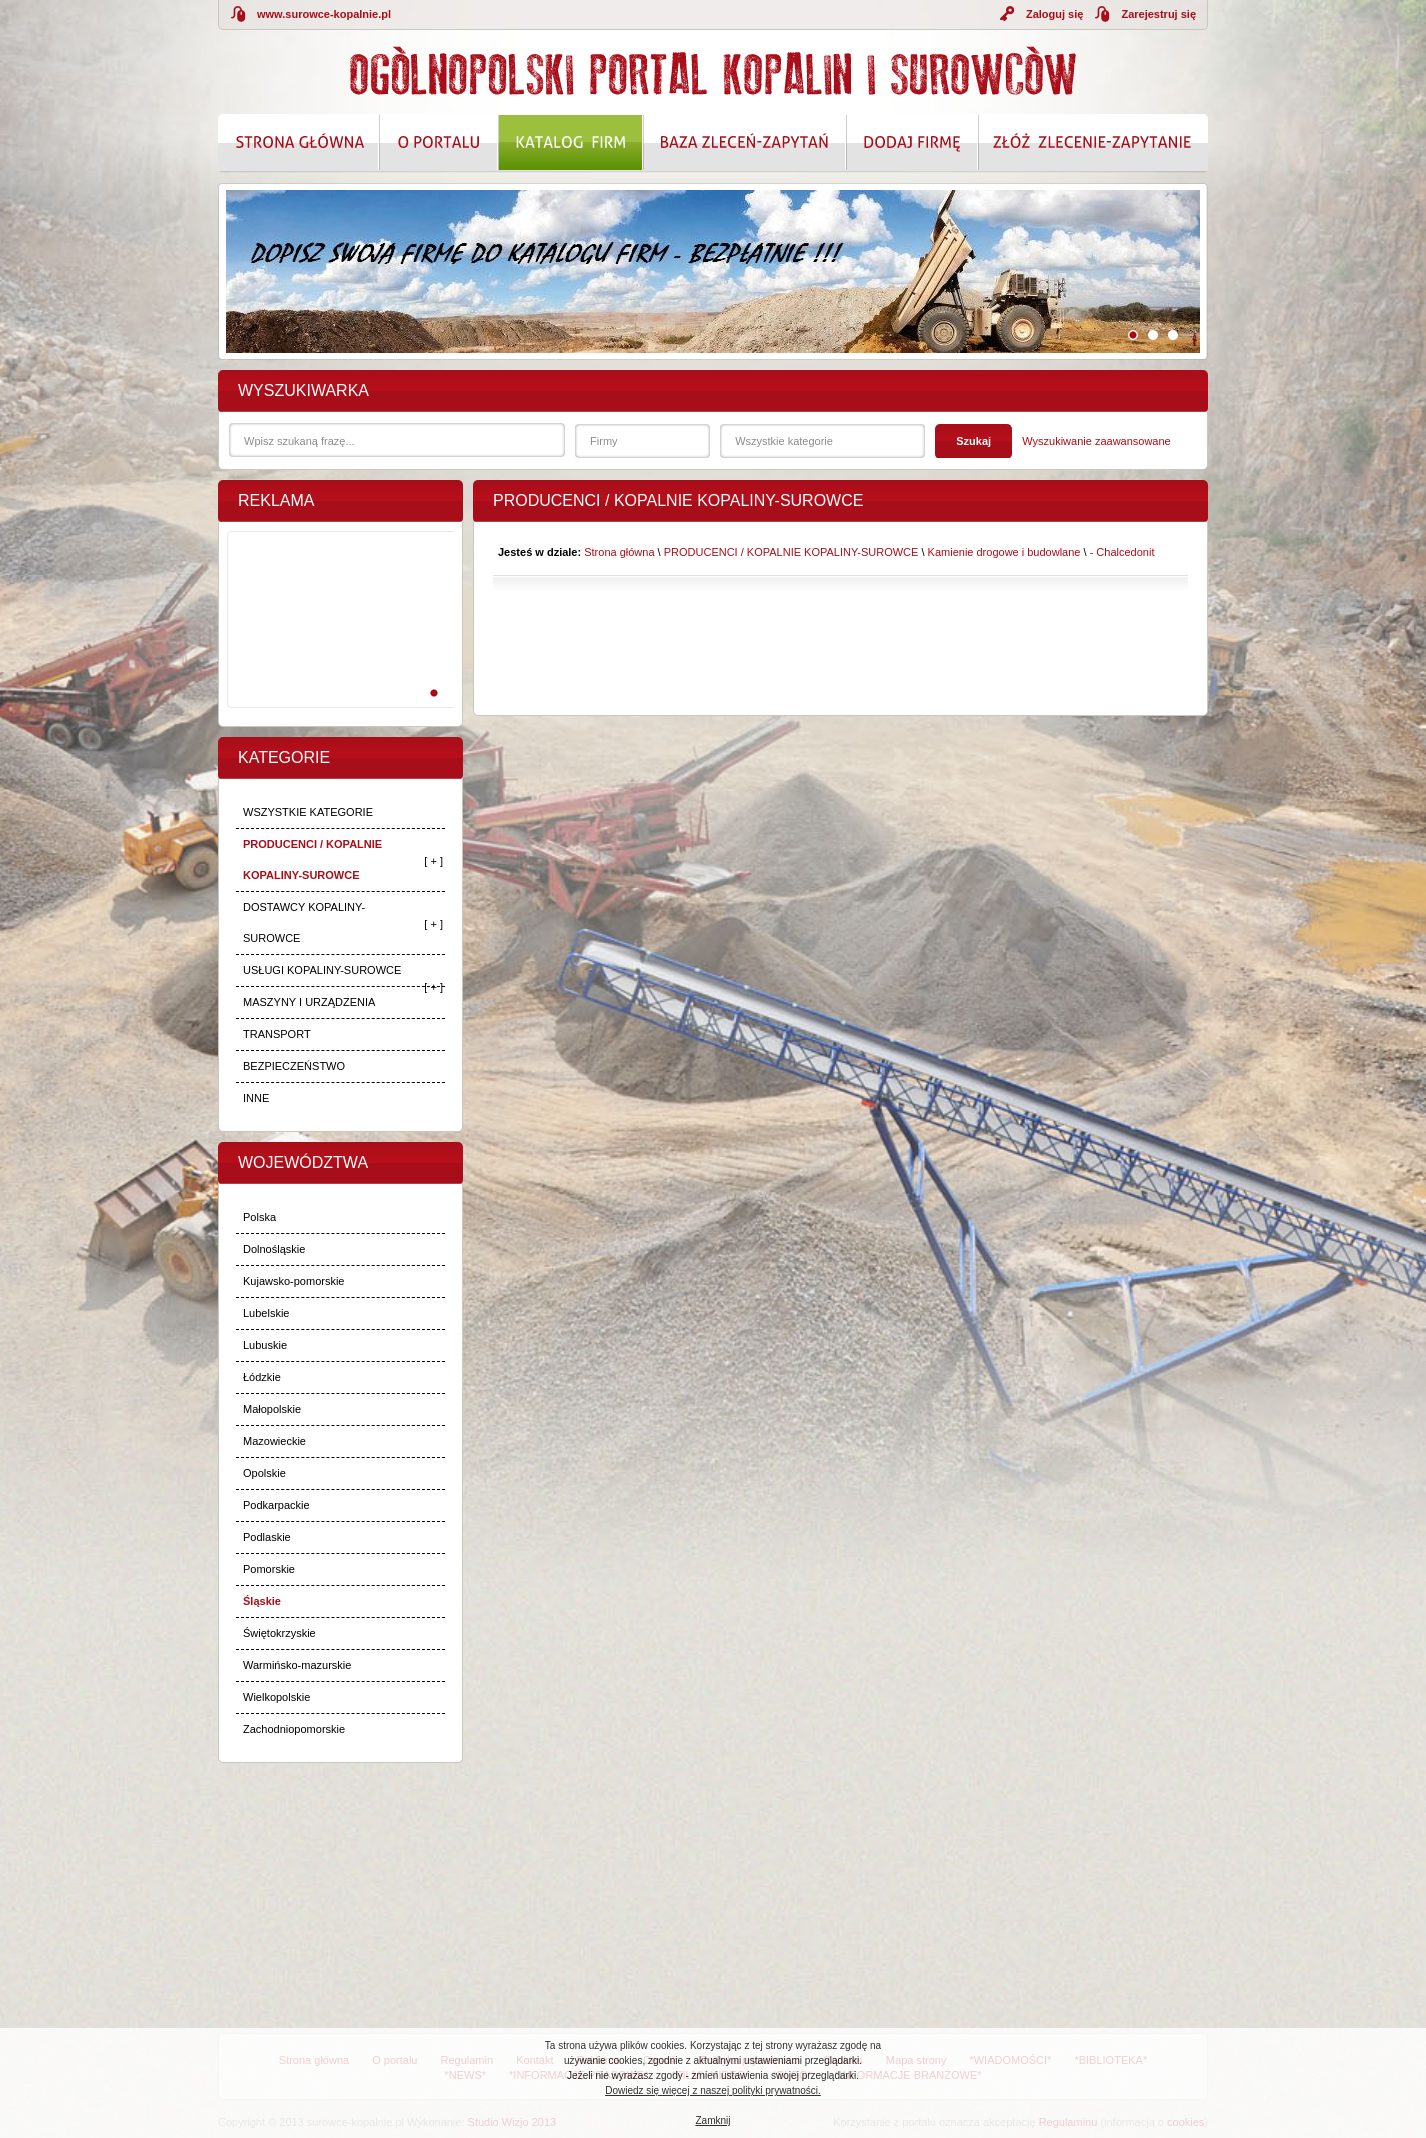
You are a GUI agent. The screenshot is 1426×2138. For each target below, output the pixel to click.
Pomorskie (269, 1569)
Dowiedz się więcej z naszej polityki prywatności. (713, 2090)
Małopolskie (272, 1409)
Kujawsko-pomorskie (293, 1281)
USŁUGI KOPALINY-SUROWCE (322, 970)
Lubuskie (265, 1345)
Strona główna (619, 552)
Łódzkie (262, 1377)
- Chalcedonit (1122, 552)
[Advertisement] (337, 641)
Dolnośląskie (274, 1249)
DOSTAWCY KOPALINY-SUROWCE (304, 922)
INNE (256, 1098)
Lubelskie (266, 1313)
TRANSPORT (277, 1034)
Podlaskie (267, 1537)
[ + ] (433, 861)
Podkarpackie (276, 1505)
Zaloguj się (1054, 14)
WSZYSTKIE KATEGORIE (308, 812)
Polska (259, 1217)
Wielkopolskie (276, 1697)
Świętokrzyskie (279, 1633)
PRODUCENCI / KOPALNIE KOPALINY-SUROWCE (312, 859)
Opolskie (264, 1473)
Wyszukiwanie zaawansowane (1096, 441)
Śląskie (262, 1601)
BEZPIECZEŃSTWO (294, 1066)
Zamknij (712, 2120)
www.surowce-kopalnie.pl (324, 14)
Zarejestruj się (1158, 14)
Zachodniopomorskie (294, 1729)
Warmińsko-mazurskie (297, 1665)
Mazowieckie (274, 1441)
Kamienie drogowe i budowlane (1004, 552)
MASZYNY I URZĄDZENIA (309, 1002)
